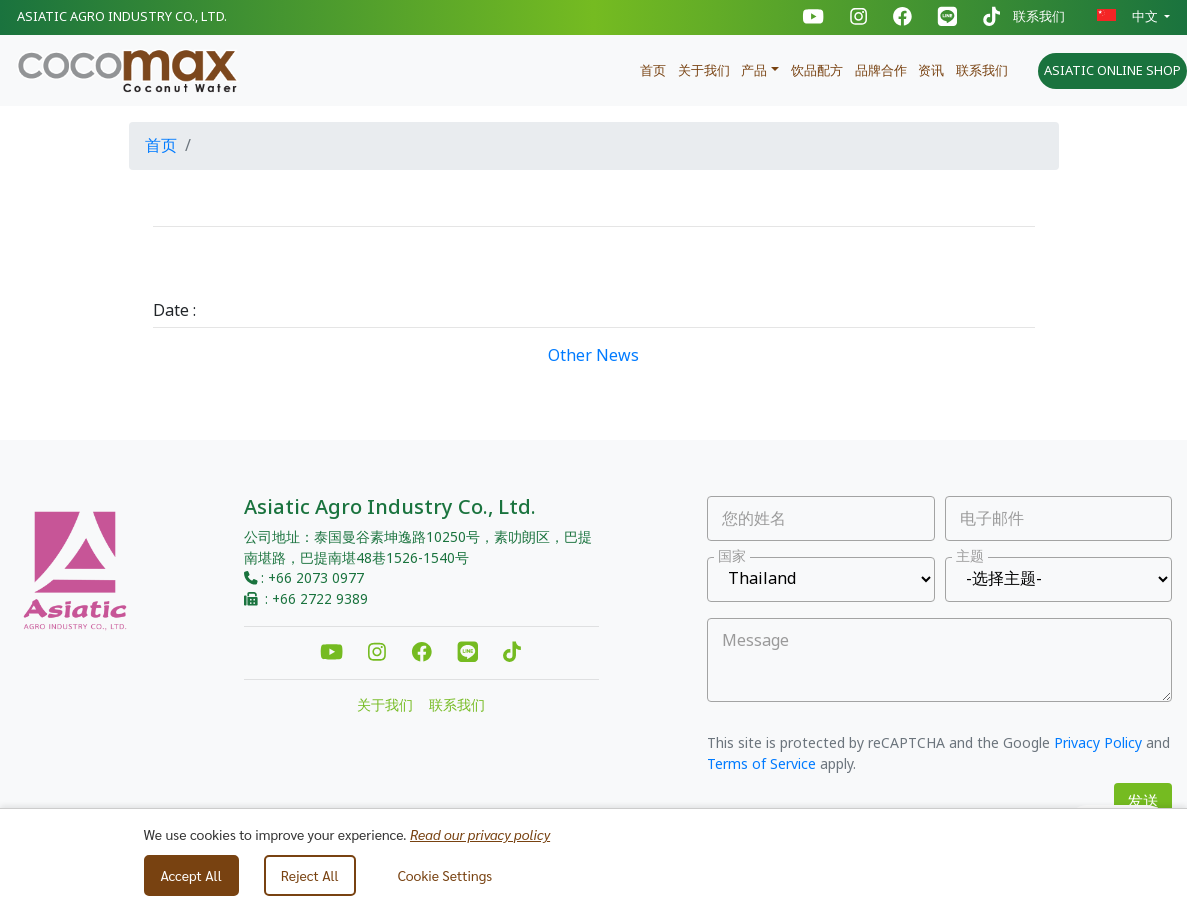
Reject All (310, 875)
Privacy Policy (1098, 743)
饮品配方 (817, 71)
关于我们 (704, 71)
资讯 (931, 71)
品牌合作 (881, 71)
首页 (653, 71)
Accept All (191, 875)
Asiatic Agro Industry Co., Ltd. (122, 17)
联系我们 (1039, 17)
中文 (1129, 17)
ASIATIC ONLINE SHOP (1112, 71)
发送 (1143, 802)
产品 (754, 71)
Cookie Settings (445, 875)
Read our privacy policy (480, 834)
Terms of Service (761, 764)
